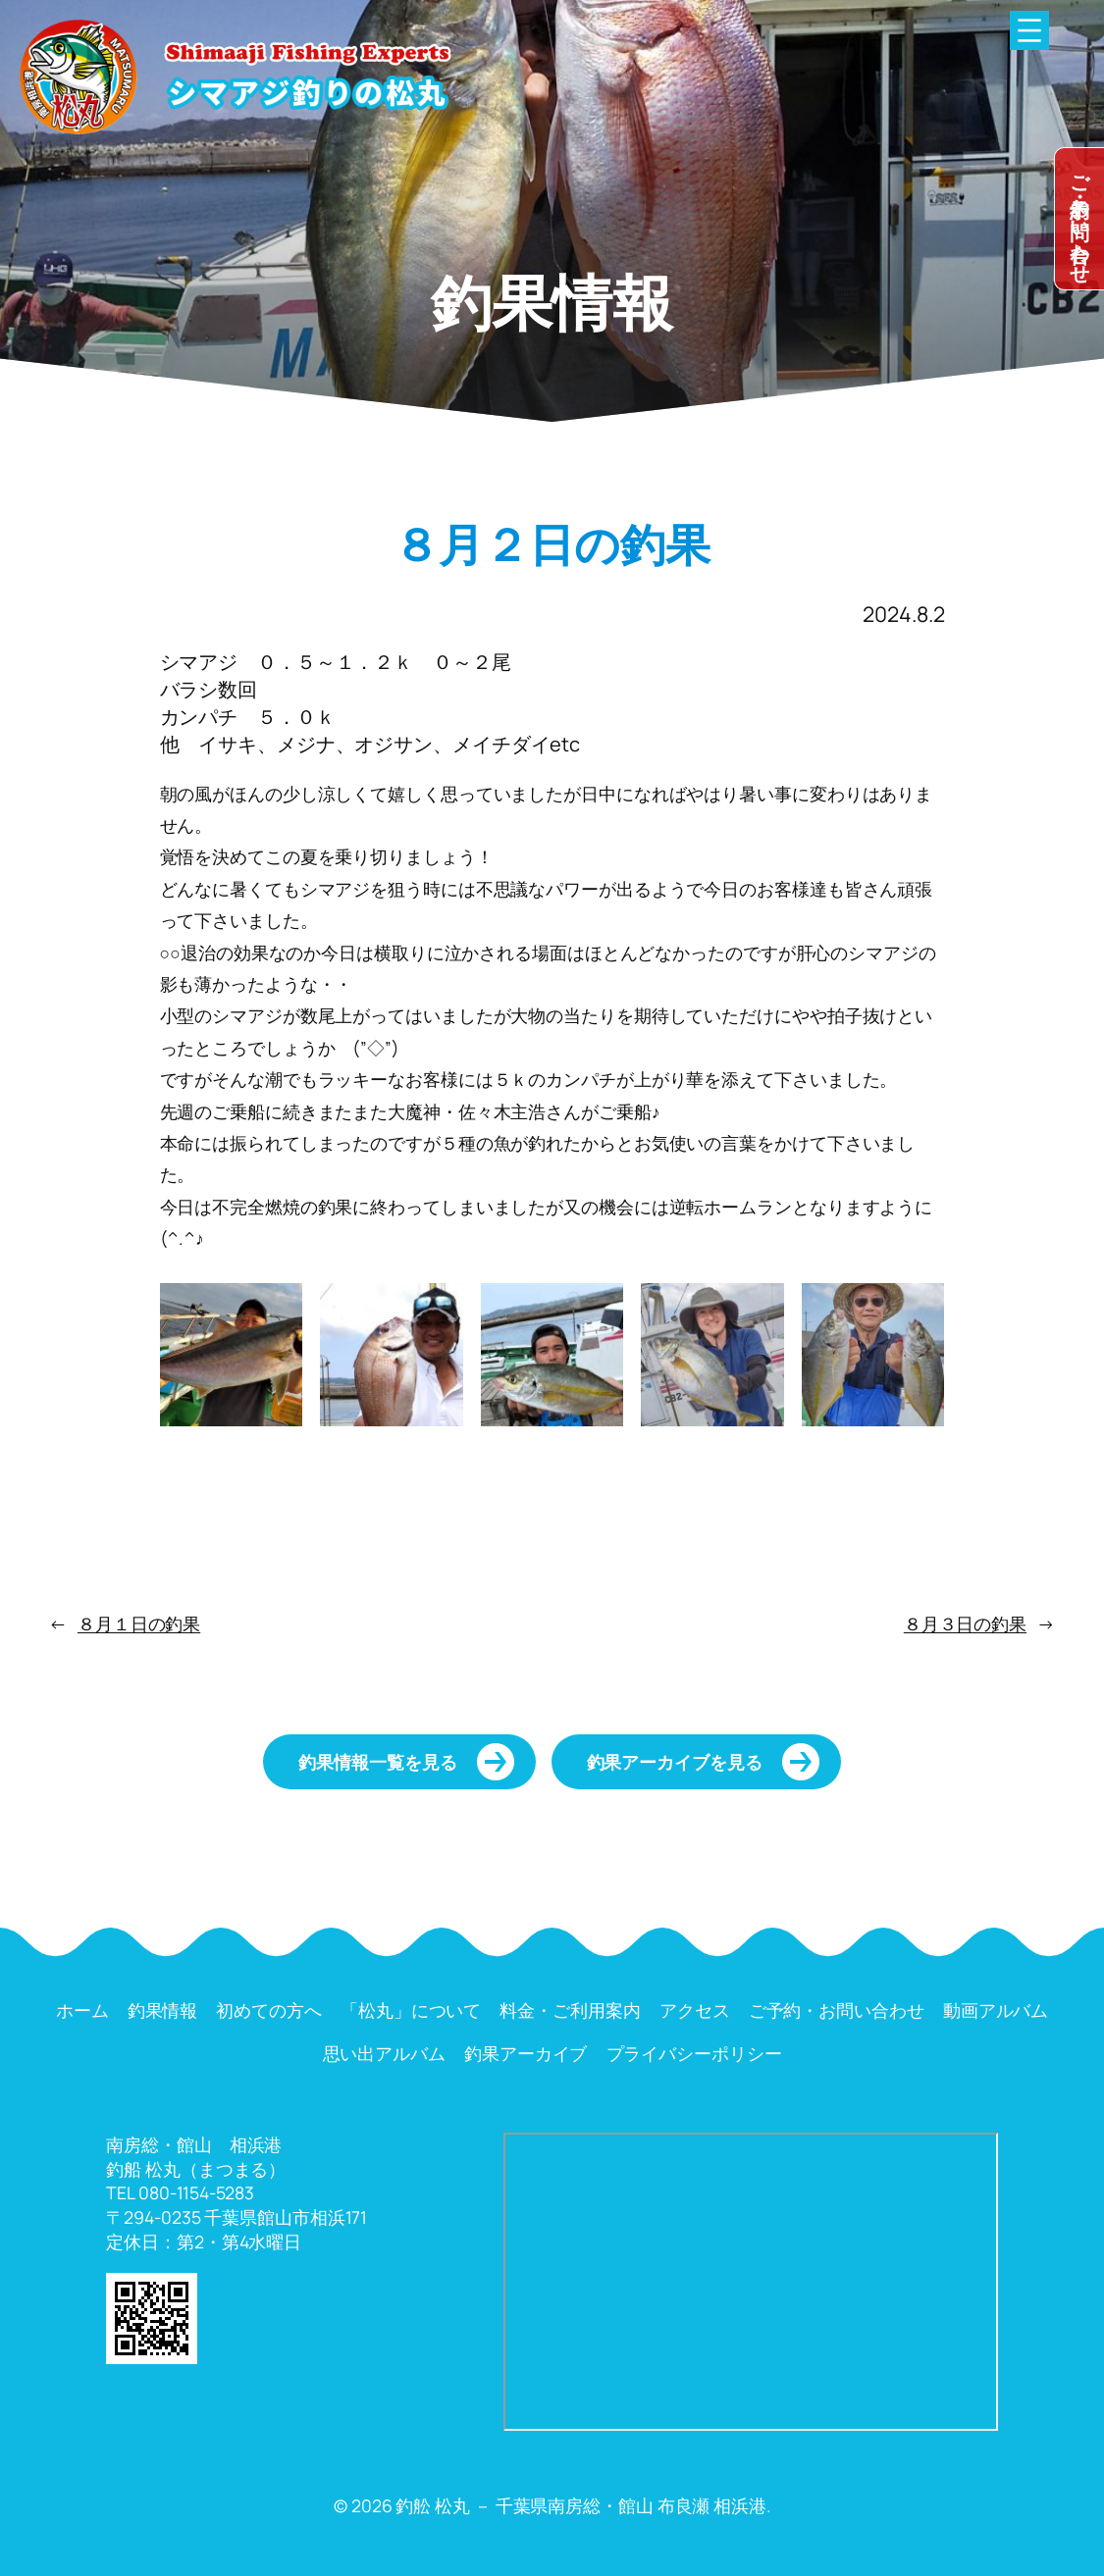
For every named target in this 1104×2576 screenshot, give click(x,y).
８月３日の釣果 (965, 1623)
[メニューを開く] (1029, 30)
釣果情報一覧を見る (377, 1762)
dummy (1079, 218)
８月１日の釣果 (139, 1623)
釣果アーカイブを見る (674, 1762)
